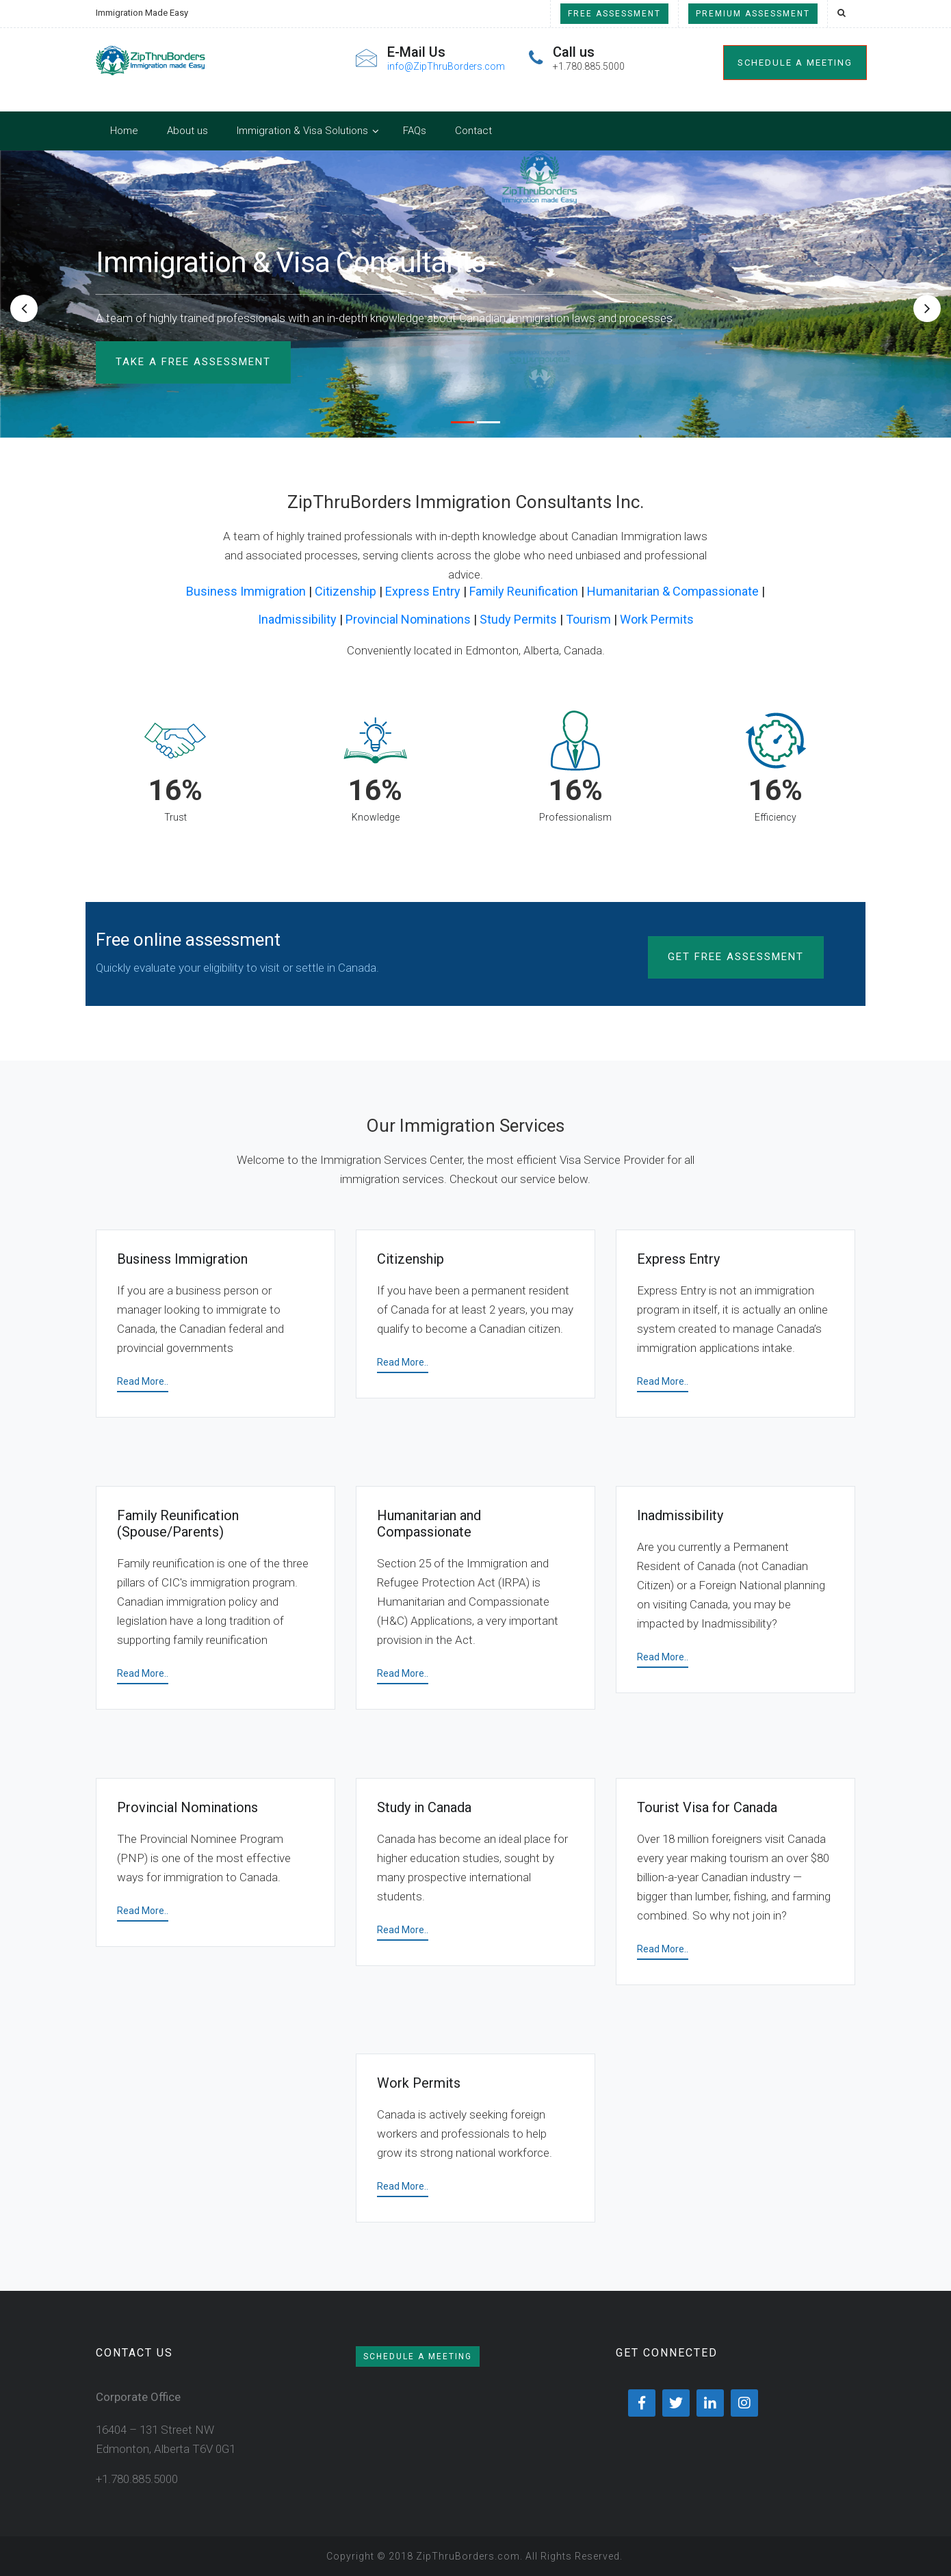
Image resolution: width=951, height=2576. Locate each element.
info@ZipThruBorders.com (446, 66)
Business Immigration (246, 591)
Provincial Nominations (408, 619)
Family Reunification (523, 591)
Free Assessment (614, 13)
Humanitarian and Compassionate (429, 1523)
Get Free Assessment (736, 957)
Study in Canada (424, 1807)
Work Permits (657, 619)
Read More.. (142, 1381)
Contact (473, 130)
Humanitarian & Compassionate (673, 591)
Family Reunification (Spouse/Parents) (178, 1523)
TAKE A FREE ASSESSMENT (193, 362)
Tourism (588, 619)
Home (124, 130)
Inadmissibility (297, 619)
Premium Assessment (753, 13)
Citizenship (345, 591)
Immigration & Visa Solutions (302, 130)
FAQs (414, 130)
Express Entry (422, 591)
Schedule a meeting (795, 62)
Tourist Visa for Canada (707, 1807)
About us (187, 130)
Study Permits (518, 619)
